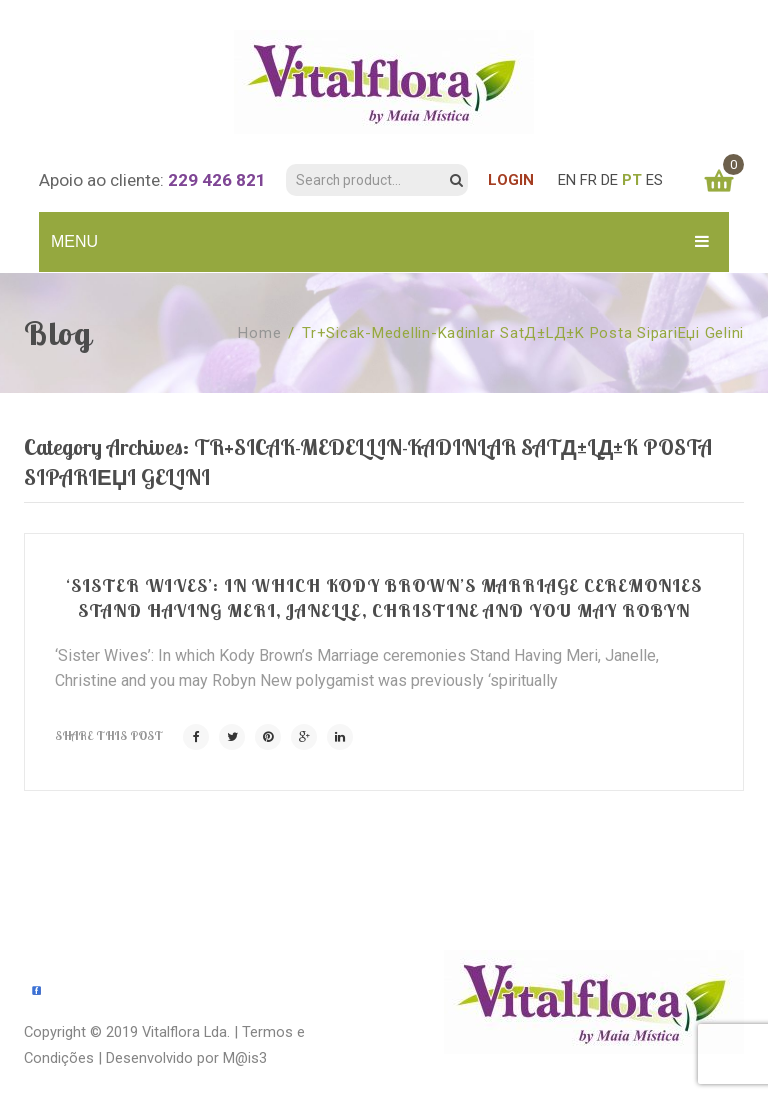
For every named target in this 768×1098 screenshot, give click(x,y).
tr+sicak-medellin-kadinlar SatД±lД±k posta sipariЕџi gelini (523, 333)
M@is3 (245, 1058)
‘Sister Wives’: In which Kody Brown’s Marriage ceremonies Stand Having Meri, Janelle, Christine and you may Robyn (383, 597)
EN (567, 180)
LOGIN (511, 180)
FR (588, 180)
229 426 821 (217, 180)
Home (259, 333)
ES (654, 180)
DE (609, 180)
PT (632, 180)
